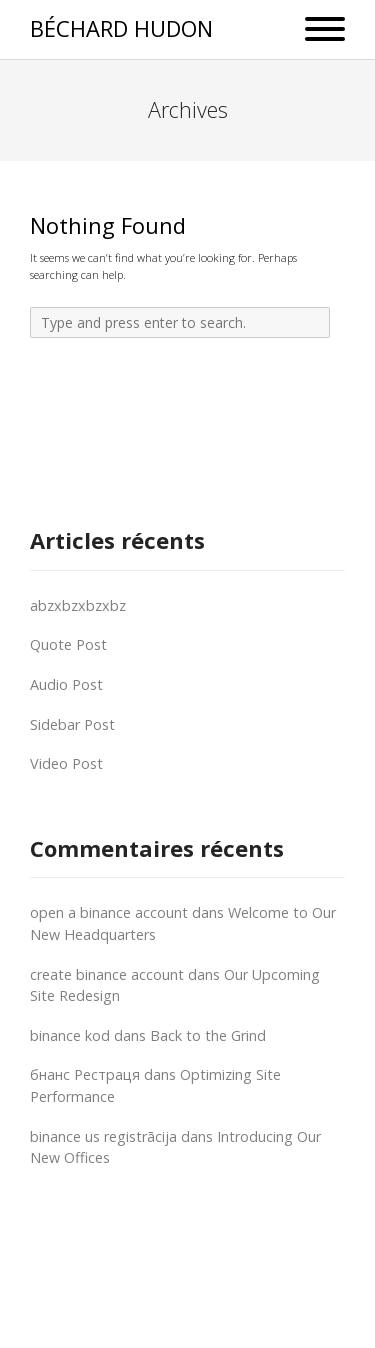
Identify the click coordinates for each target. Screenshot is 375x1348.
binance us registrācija (103, 1136)
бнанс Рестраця (85, 1074)
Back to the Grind (208, 1035)
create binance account (107, 974)
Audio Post (66, 684)
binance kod (70, 1035)
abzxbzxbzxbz (78, 605)
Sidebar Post (72, 724)
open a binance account (109, 912)
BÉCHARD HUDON (121, 28)
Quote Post (68, 644)
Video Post (66, 763)
